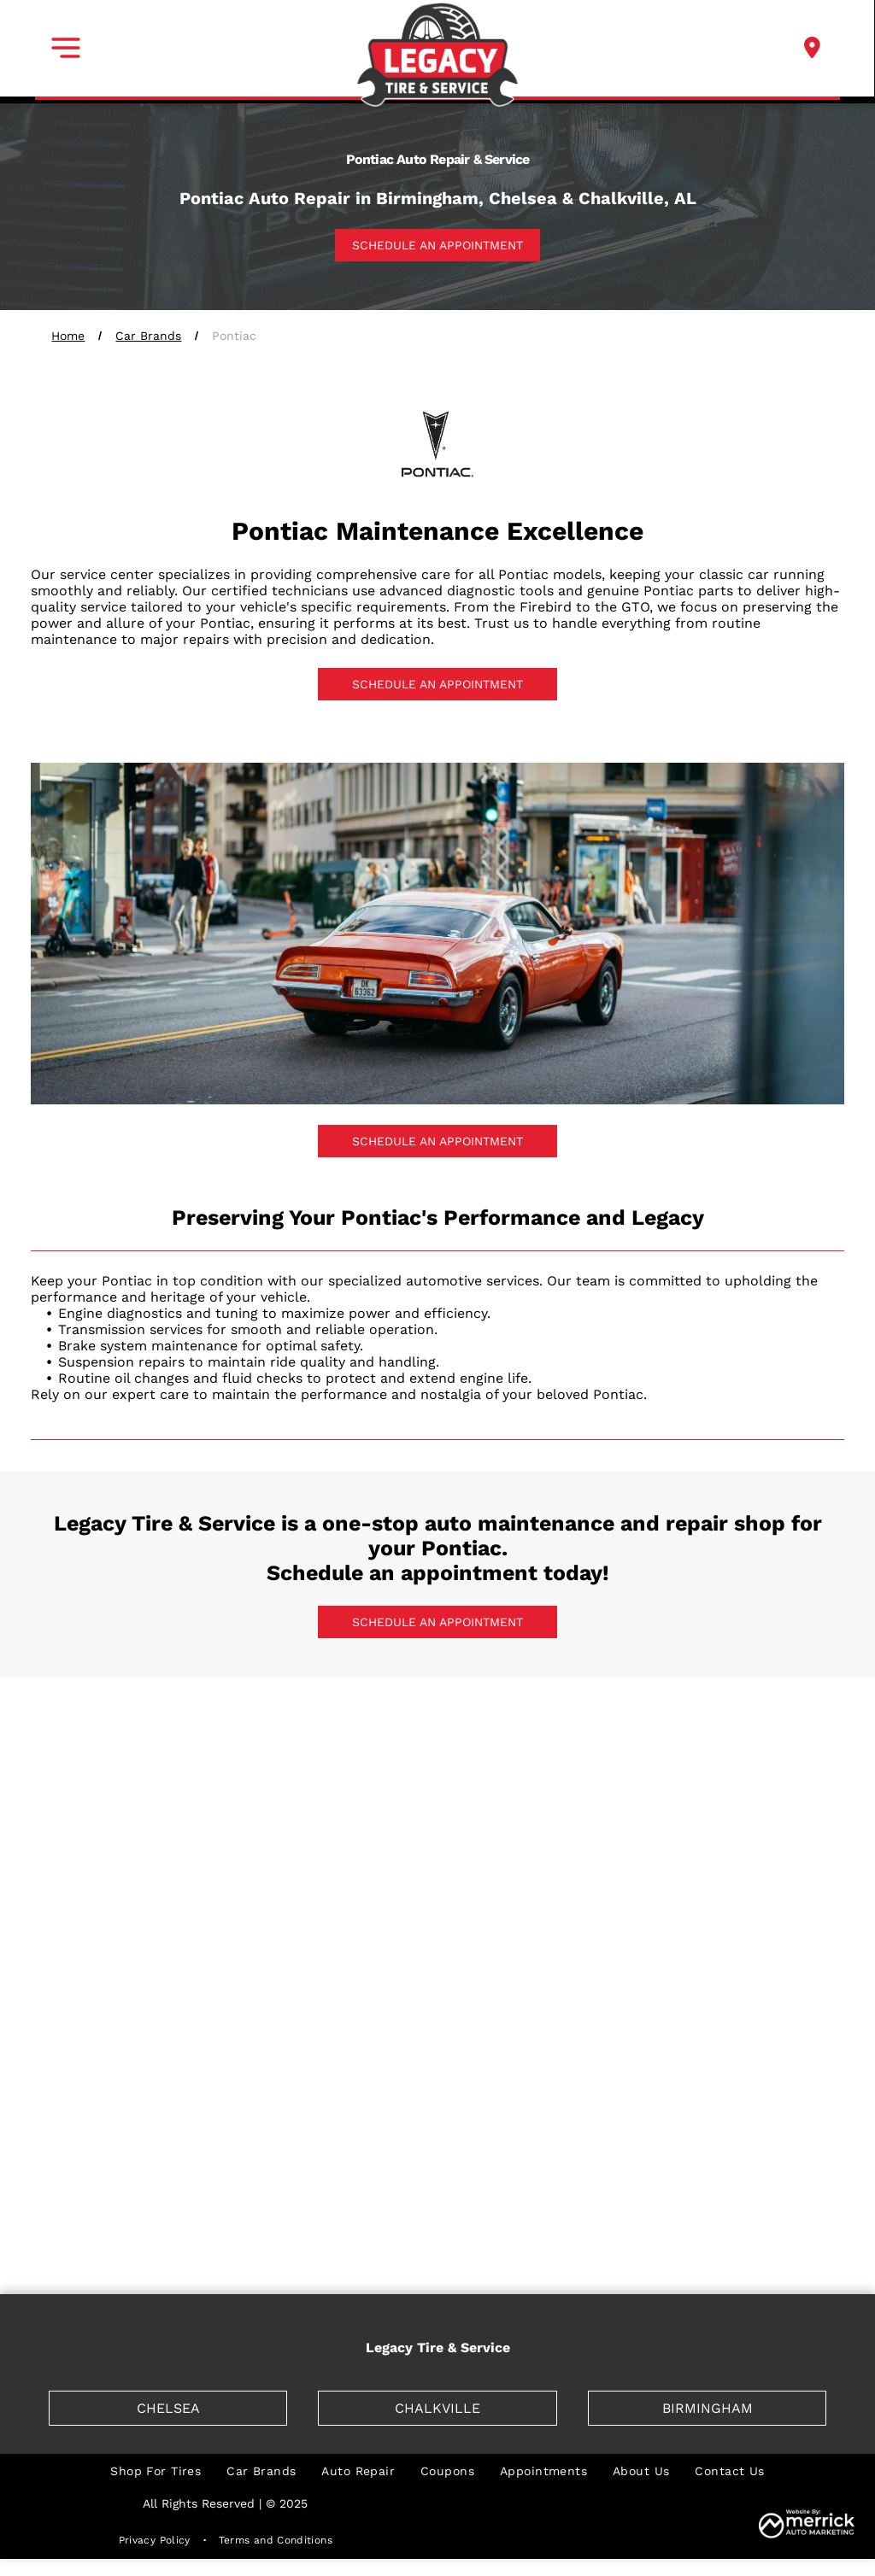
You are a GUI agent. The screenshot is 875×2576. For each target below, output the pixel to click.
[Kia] (277, 2020)
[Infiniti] (437, 1952)
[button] (66, 48)
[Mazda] (437, 2088)
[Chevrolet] (115, 1815)
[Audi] (277, 1747)
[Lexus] (759, 2020)
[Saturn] (115, 2225)
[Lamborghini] (598, 2020)
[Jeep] (115, 2020)
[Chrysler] (277, 1815)
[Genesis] (277, 1883)
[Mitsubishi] (277, 2157)
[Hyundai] (277, 1952)
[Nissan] (437, 2157)
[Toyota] (437, 2225)
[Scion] (277, 2225)
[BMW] (437, 1747)
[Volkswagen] (598, 2225)
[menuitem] (155, 2471)
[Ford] (115, 1883)
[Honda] (759, 1883)
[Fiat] (759, 1815)
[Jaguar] (759, 1952)
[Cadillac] (759, 1747)
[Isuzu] (598, 1952)
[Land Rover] (437, 2020)
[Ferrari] (598, 1815)
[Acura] (115, 1747)
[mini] (115, 2157)
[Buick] (598, 1747)
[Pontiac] (598, 2157)
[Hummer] (115, 1952)
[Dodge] (437, 1815)
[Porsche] (759, 2157)
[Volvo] (759, 2225)
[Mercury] (759, 2088)
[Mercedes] (598, 2088)
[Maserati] (277, 2088)
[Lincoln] (115, 2088)
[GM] (437, 1883)
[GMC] (598, 1883)
